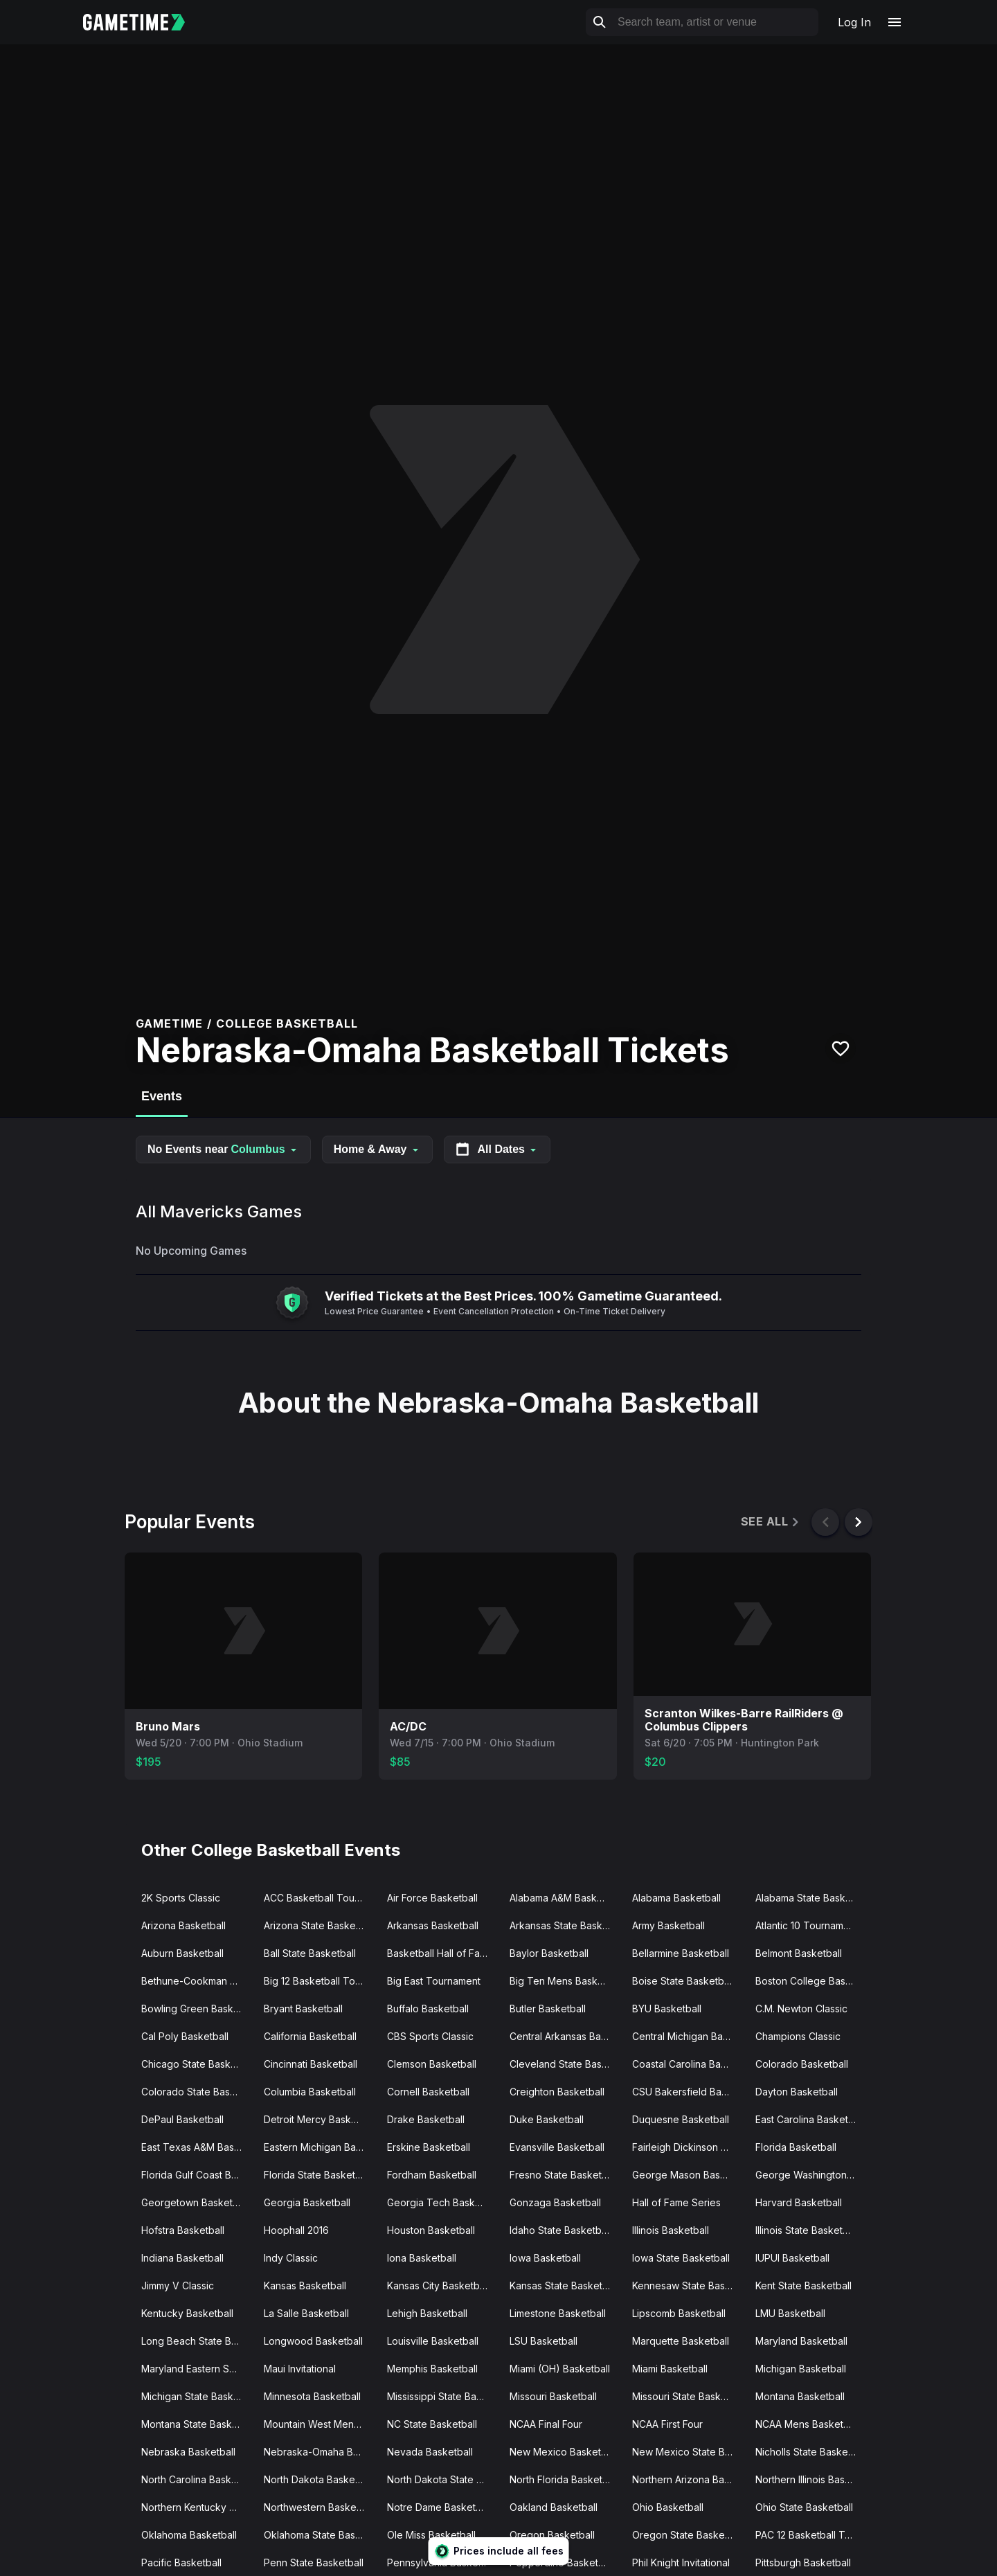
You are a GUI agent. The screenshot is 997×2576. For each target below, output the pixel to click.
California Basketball (310, 2036)
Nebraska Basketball (188, 2452)
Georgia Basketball (307, 2202)
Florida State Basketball (317, 2175)
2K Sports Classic (180, 1898)
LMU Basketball (790, 2313)
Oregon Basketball (552, 2535)
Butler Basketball (548, 2008)
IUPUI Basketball (792, 2258)
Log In (854, 22)
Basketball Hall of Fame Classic (442, 1953)
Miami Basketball (670, 2368)
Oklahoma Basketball (189, 2535)
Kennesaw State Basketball (688, 2285)
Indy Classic (291, 2258)
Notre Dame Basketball (439, 2507)
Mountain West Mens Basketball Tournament (319, 2424)
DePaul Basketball (182, 2119)
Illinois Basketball (670, 2230)
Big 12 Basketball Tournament (319, 1981)
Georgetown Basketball (195, 2202)
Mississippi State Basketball (442, 2396)
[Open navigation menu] (894, 22)
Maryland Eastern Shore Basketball (197, 2368)
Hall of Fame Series (676, 2202)
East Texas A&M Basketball (197, 2147)
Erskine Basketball (428, 2147)
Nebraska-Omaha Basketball (319, 2452)
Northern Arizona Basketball (688, 2479)
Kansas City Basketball (438, 2285)
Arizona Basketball (183, 1925)
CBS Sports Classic (430, 2036)
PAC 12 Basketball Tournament (811, 2535)
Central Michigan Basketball (688, 2036)
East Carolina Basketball (809, 2119)
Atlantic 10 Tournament (806, 1925)
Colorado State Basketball (197, 2092)
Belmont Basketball (798, 1953)
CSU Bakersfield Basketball (688, 2092)
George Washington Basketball (811, 2175)
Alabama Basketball (676, 1898)
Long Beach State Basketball (197, 2341)
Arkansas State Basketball (565, 1925)
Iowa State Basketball (681, 2258)
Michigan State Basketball (197, 2396)
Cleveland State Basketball (565, 2064)
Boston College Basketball (811, 1981)
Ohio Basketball (667, 2507)
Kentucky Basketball (187, 2313)
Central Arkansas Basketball (565, 2036)
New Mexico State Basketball (688, 2452)
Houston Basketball (431, 2230)
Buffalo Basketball (428, 2008)
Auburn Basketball (182, 1953)
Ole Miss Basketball (431, 2535)
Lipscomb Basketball (679, 2313)
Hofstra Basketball (182, 2230)
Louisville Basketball (432, 2341)
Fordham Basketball (431, 2175)
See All (771, 1521)
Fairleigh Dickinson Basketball (688, 2147)
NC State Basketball (432, 2424)
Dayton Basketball (796, 2092)
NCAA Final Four (546, 2424)
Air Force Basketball (432, 1898)
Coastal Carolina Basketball (688, 2064)
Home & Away (377, 1149)
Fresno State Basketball (564, 2175)
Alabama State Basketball (811, 1898)
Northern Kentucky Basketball (197, 2507)
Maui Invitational (300, 2368)
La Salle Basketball (306, 2313)
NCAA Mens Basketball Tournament (811, 2424)
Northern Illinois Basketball (811, 2479)
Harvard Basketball (798, 2202)
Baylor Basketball (549, 1953)
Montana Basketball (800, 2396)
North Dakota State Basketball (442, 2479)
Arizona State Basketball (319, 1925)
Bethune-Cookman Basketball (197, 1981)
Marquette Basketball (680, 2341)
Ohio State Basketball (804, 2507)
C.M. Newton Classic (801, 2008)
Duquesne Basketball (680, 2119)
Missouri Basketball (553, 2396)
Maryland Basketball (801, 2341)
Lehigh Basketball (427, 2313)
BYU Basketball (666, 2008)
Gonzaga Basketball (555, 2202)
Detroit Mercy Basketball (319, 2119)
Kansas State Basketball (564, 2285)
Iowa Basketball (545, 2258)
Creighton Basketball (557, 2092)
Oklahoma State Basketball (319, 2535)
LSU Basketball (543, 2341)
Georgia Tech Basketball (442, 2202)
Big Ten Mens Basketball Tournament (565, 1981)
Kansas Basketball (305, 2285)
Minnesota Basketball (312, 2396)
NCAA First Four (667, 2424)
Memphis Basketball (432, 2368)
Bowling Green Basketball (197, 2008)
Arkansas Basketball (432, 1925)
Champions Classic (798, 2036)
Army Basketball (668, 1925)
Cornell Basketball (428, 2092)
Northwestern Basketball (319, 2507)
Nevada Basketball (430, 2452)
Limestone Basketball (558, 2313)
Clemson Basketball (431, 2064)
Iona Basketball (421, 2258)
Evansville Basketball (557, 2147)
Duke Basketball (547, 2119)
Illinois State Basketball (807, 2230)
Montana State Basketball (197, 2424)
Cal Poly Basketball (184, 2036)
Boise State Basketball (683, 1981)
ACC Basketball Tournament (319, 1898)
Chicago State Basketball (197, 2064)
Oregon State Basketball (688, 2535)
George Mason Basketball (688, 2175)
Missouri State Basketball (688, 2396)
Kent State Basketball (803, 2285)
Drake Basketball (426, 2119)
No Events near (223, 1149)
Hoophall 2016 (296, 2230)
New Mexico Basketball (563, 2452)
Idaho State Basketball (560, 2230)
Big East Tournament (433, 1981)
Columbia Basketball (310, 2092)
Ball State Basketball (310, 1953)
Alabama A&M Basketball (565, 1898)
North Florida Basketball (564, 2479)
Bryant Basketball (303, 2008)
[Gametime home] (142, 22)
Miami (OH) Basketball (560, 2368)
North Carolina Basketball (197, 2479)
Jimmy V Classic (177, 2285)
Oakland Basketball (554, 2507)
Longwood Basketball (313, 2341)
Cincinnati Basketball (310, 2064)
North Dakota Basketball (319, 2479)
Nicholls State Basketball (811, 2452)
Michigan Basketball (800, 2368)
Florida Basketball (795, 2147)
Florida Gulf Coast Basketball (197, 2175)
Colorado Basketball (801, 2064)
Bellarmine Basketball (680, 1953)
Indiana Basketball (182, 2258)
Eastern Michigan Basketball (319, 2147)
